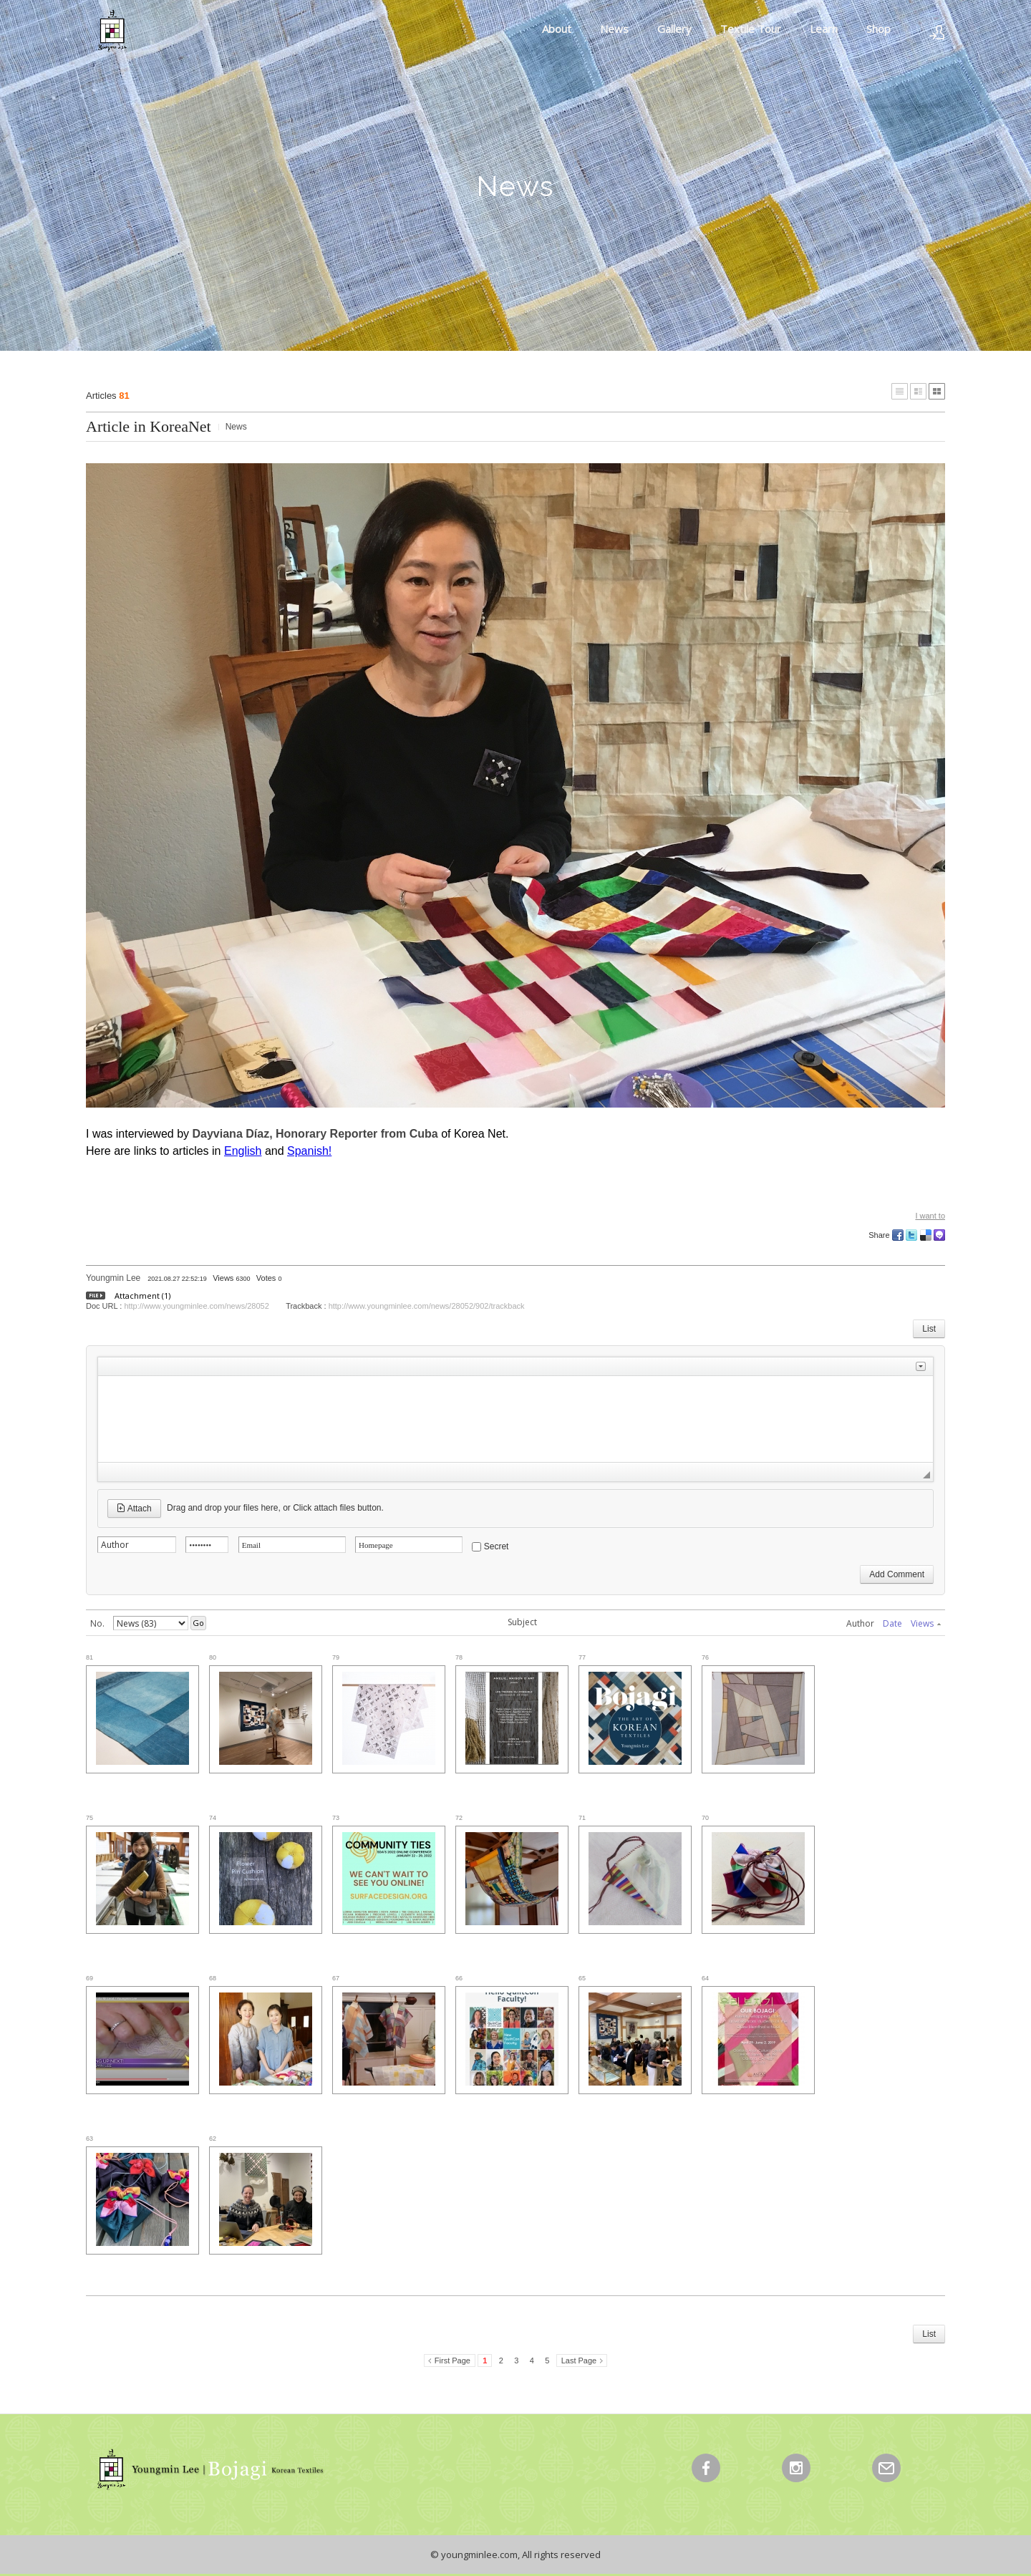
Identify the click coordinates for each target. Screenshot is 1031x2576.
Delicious (925, 1235)
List (929, 1329)
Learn (824, 28)
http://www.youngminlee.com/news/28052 (196, 1306)
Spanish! (309, 1151)
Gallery (674, 28)
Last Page (579, 2360)
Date (892, 1623)
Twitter (911, 1235)
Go (198, 1622)
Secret (496, 1546)
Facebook (898, 1235)
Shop (878, 28)
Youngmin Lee (113, 1278)
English (242, 1151)
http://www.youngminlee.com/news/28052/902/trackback (427, 1306)
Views (926, 1623)
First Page (452, 2360)
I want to (930, 1215)
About (556, 28)
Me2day (939, 1235)
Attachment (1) (142, 1295)
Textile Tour (750, 28)
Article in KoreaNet (148, 426)
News (614, 28)
